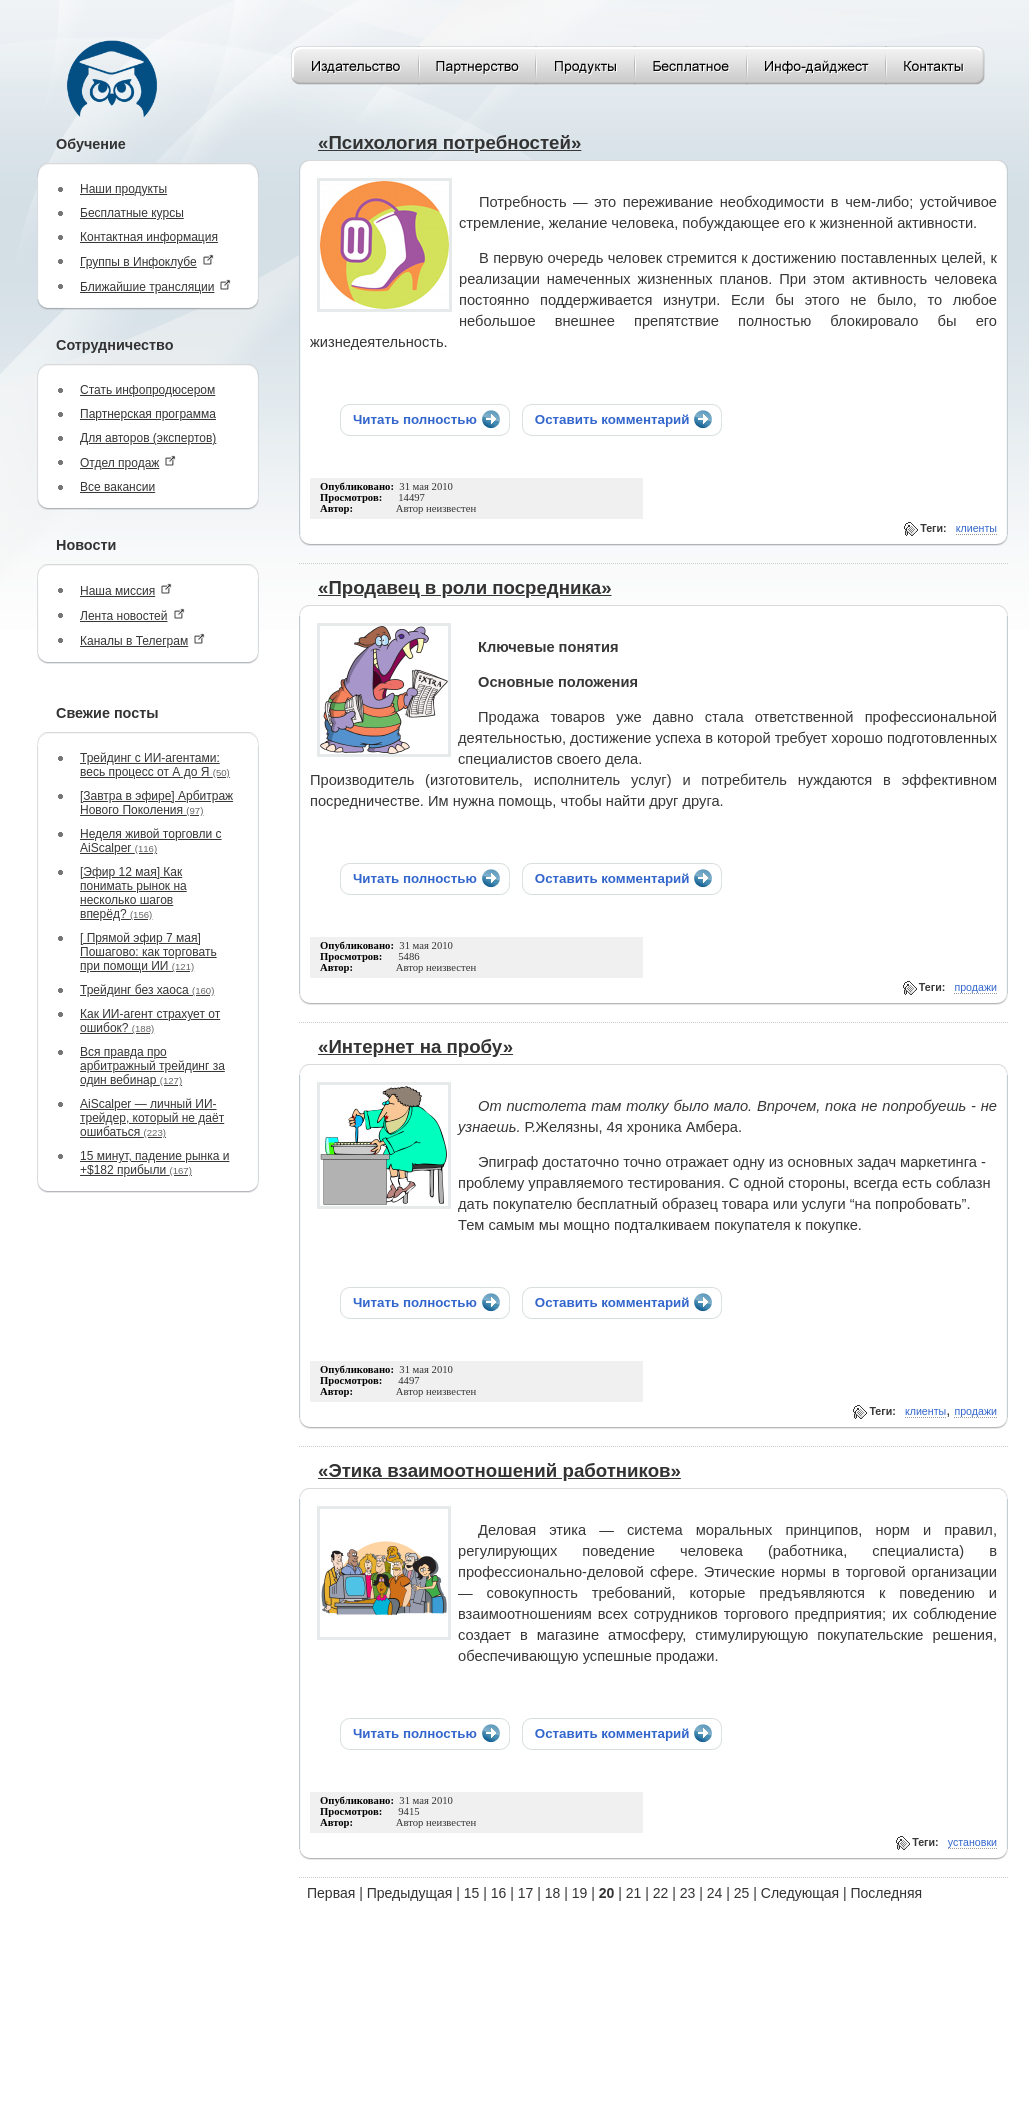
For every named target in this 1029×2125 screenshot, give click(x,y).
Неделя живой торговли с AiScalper (151, 841)
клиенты (976, 528)
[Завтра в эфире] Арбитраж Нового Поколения (156, 803)
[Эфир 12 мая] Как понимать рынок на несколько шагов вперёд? (133, 893)
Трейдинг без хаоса (147, 990)
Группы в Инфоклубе (147, 261)
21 (634, 1893)
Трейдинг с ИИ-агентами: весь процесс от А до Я (155, 765)
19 (580, 1893)
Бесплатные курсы (132, 213)
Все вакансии (117, 487)
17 (526, 1893)
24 (715, 1893)
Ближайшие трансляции (155, 286)
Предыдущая (410, 1893)
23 (688, 1893)
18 (553, 1893)
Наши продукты (123, 189)
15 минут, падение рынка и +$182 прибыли (154, 1163)
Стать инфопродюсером (147, 390)
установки (972, 1842)
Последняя (887, 1893)
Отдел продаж (128, 462)
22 (661, 1893)
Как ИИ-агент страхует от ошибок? (150, 1021)
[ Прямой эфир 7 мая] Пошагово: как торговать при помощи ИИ (148, 952)
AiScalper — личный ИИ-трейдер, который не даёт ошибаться (152, 1118)
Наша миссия (126, 590)
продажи (975, 987)
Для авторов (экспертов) (148, 438)
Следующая (800, 1893)
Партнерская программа (148, 414)
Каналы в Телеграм (142, 640)
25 (742, 1893)
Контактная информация (149, 237)
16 (499, 1893)
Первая (331, 1893)
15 (472, 1893)
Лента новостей (132, 615)
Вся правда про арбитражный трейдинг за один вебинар (152, 1066)
